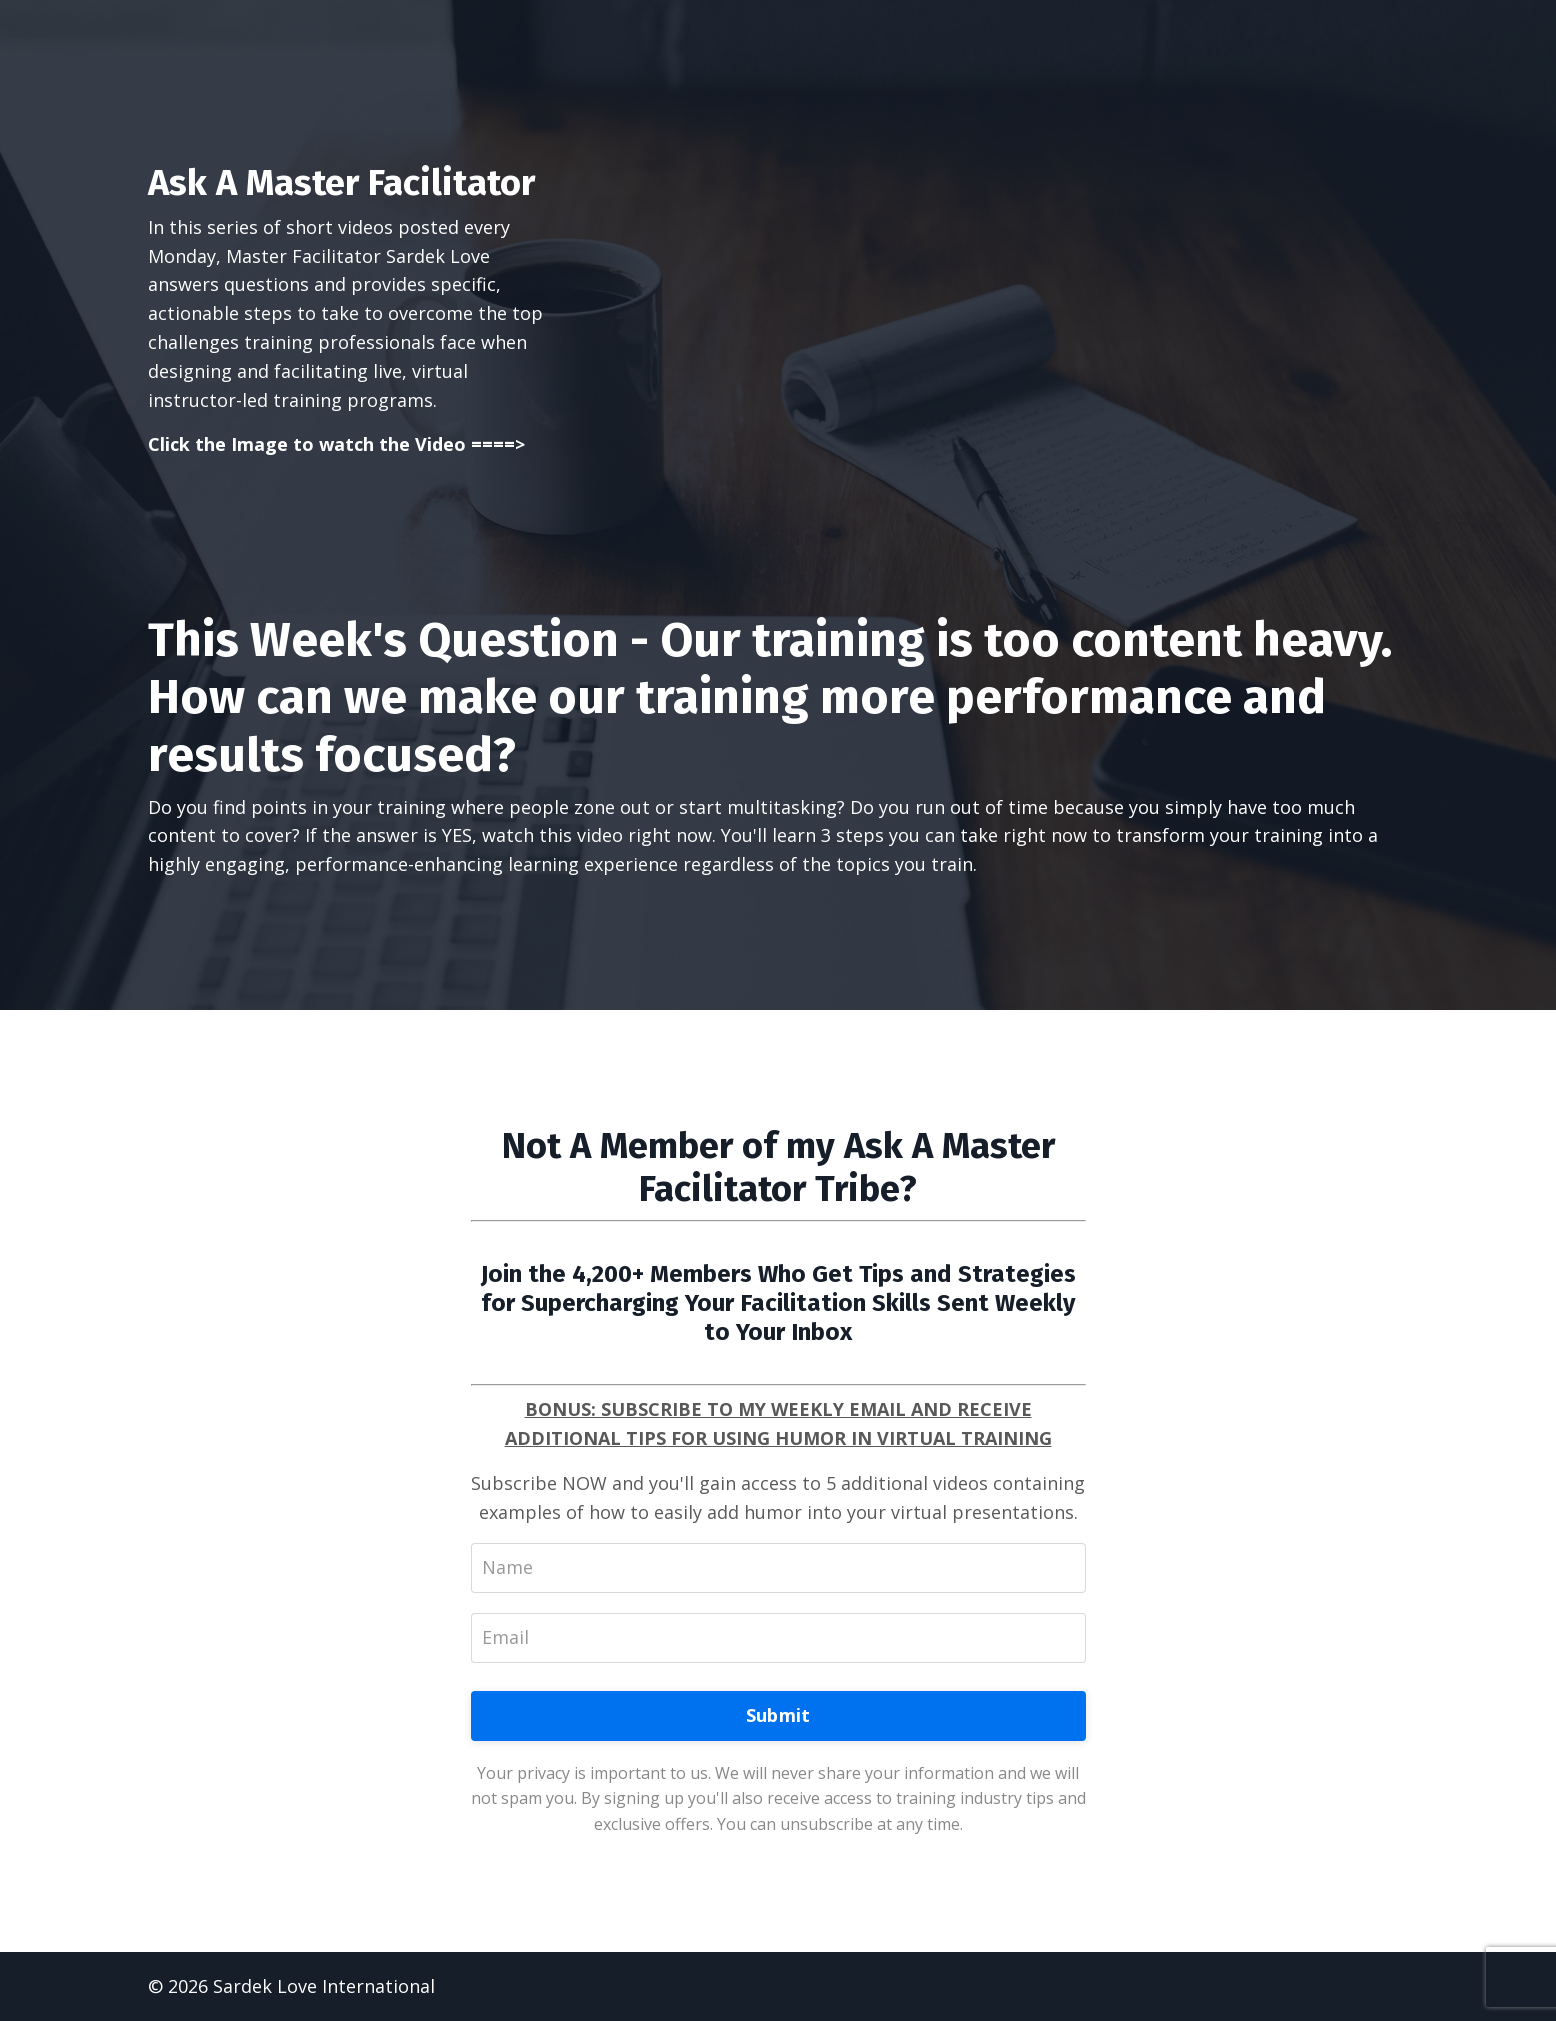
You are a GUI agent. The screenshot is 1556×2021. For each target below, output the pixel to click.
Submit (778, 1715)
